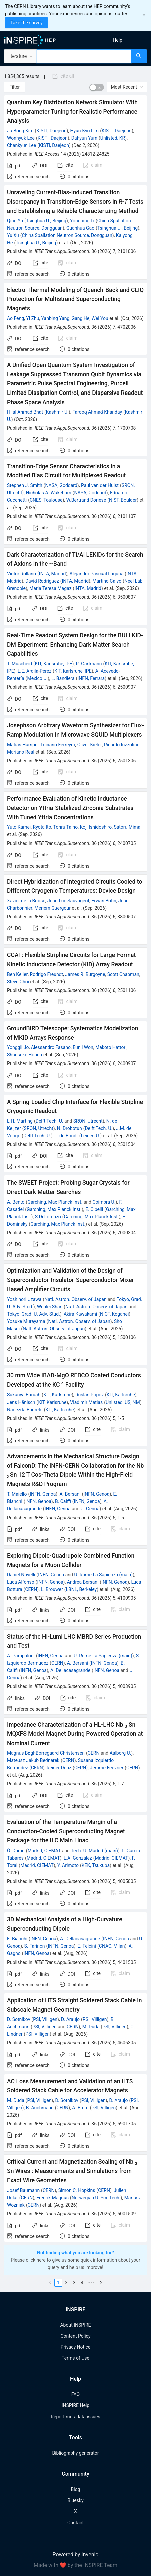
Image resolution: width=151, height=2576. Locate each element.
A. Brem (80, 2107)
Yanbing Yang (55, 318)
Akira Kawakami (80, 1314)
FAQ (75, 2394)
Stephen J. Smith (24, 485)
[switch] (96, 87)
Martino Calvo (106, 581)
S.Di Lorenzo (48, 1216)
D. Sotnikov (18, 2019)
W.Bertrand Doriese (86, 500)
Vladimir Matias (86, 1402)
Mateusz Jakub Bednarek (33, 1760)
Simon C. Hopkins (76, 2190)
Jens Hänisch (21, 1402)
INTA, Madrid (52, 573)
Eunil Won (83, 1047)
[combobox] (84, 56)
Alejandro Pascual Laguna (97, 573)
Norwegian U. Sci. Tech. (96, 2197)
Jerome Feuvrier (106, 1767)
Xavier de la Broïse (26, 900)
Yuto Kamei (19, 827)
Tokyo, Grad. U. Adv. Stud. (33, 1314)
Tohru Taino (65, 827)
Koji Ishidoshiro (96, 827)
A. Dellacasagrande (70, 1670)
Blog (75, 2489)
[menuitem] (117, 40)
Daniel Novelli (21, 1574)
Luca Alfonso (20, 1582)
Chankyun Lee (21, 145)
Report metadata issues (75, 2416)
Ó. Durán (16, 1850)
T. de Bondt (66, 1135)
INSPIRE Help (75, 2405)
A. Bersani (69, 1494)
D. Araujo (70, 2019)
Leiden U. (90, 1135)
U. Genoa (90, 1508)
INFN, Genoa (43, 1494)
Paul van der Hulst (100, 485)
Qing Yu (15, 220)
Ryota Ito (42, 827)
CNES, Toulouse (46, 500)
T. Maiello (17, 1494)
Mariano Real (20, 752)
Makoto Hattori (111, 1047)
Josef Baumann (23, 2190)
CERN (31, 1589)
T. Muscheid (19, 663)
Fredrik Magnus (52, 2197)
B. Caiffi (63, 1501)
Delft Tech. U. (49, 1121)
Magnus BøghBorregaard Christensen (46, 1753)
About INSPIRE (75, 2325)
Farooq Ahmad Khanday (97, 412)
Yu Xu (13, 235)
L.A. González (78, 1858)
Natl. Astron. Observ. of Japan (75, 1299)
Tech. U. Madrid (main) (94, 1850)
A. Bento (16, 1202)
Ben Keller (17, 974)
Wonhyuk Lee (21, 138)
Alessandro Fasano (51, 1047)
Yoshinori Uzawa (24, 1299)
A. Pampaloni (21, 1655)
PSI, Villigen (45, 2019)
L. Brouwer (52, 1589)
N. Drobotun (69, 1128)
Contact (75, 2522)
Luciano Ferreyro (58, 744)
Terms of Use (75, 2358)
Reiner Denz (59, 1767)
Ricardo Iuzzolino (122, 744)
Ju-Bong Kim (20, 130)
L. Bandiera (63, 678)
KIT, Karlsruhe (57, 1394)
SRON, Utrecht (88, 1121)
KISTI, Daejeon (51, 130)
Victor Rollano (21, 573)
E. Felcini (87, 1946)
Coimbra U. (103, 1202)
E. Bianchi (17, 1938)
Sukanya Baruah (23, 1394)
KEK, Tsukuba (96, 1865)
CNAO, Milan (112, 1946)
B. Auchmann (40, 2107)
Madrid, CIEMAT (44, 1850)
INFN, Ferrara (91, 678)
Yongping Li (82, 220)
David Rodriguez (42, 581)
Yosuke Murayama (26, 1321)
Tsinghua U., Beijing (46, 220)
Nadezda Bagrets (25, 1409)
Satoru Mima (127, 827)
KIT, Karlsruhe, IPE (53, 663)
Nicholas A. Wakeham (48, 492)
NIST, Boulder (123, 500)
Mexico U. (37, 678)
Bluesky (75, 2500)
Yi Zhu (32, 318)
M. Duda (91, 2026)
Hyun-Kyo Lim (84, 130)
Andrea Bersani (83, 1582)
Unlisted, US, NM (123, 1402)
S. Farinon (34, 1946)
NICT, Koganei (114, 1314)
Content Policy (75, 2336)
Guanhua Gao (80, 228)
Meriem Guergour (52, 908)
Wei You (100, 318)
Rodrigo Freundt (46, 974)
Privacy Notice (75, 2347)
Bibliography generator (75, 2453)
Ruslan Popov (89, 1394)
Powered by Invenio (76, 2554)
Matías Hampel (23, 744)
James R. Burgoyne (85, 974)
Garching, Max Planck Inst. (54, 1202)
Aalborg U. (120, 1753)
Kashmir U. (57, 412)
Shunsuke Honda (24, 1054)
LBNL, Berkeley (81, 1589)
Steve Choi (18, 981)
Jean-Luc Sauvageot (68, 900)
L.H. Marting (20, 1121)
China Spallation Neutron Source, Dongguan (67, 235)
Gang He (81, 318)
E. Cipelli (94, 1209)
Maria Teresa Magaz (50, 588)
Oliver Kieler (89, 744)
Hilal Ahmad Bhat (25, 412)
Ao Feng (15, 318)
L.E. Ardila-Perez (34, 671)
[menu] (115, 40)
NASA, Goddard (61, 485)
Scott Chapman (123, 974)
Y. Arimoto (68, 1865)
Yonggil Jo (18, 1047)
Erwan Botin (103, 900)
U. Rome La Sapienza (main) (103, 1574)
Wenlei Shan (49, 1306)
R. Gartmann (89, 663)
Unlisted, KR (112, 138)
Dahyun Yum (84, 138)
